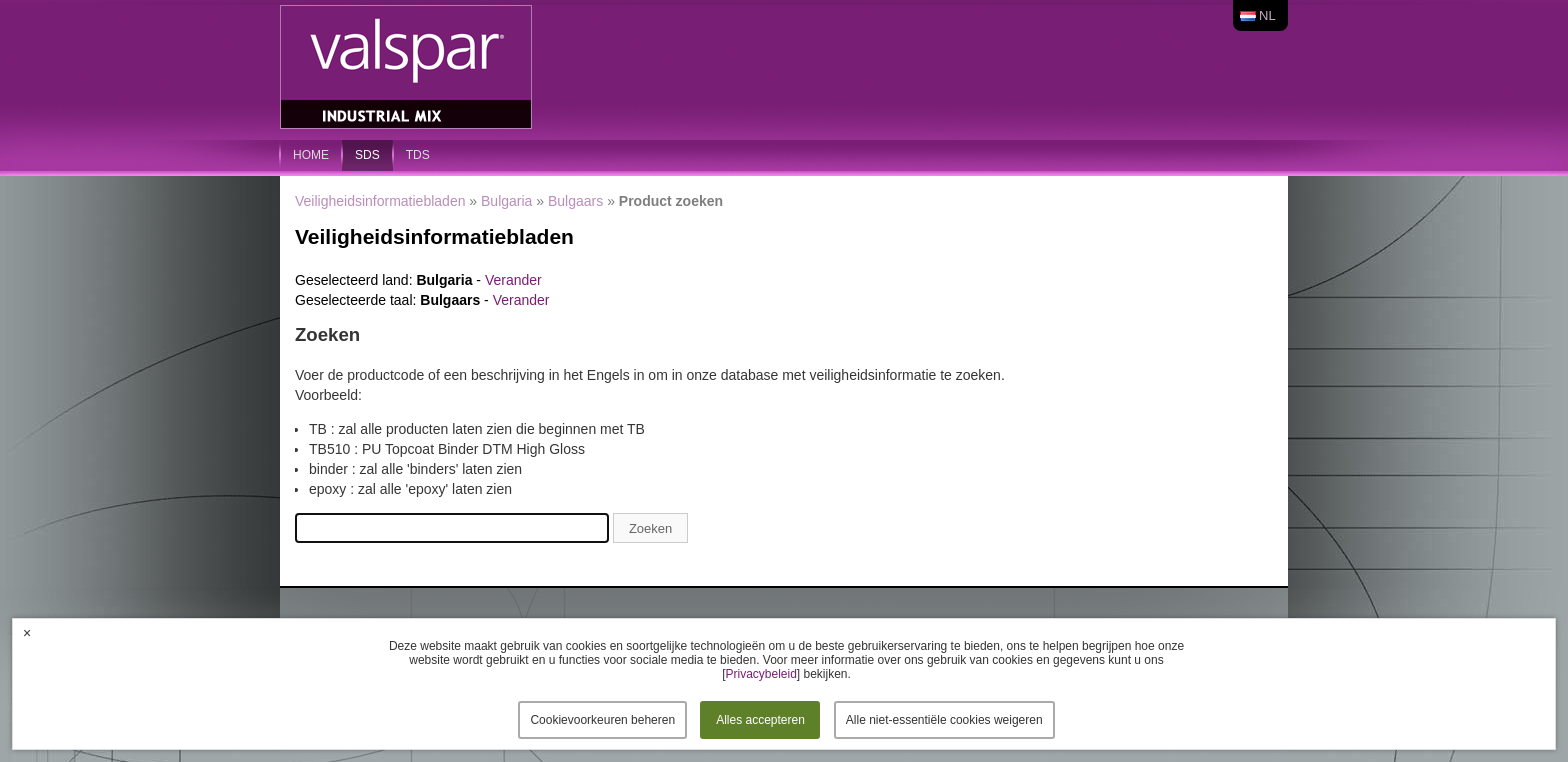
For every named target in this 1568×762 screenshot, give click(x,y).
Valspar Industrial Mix (408, 68)
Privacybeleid (760, 674)
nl (1267, 15)
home (311, 155)
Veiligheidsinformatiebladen (380, 201)
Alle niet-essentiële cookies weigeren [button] (944, 720)
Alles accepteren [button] (760, 720)
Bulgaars (575, 201)
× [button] (27, 633)
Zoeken (650, 528)
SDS (367, 155)
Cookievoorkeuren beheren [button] (602, 720)
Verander (513, 280)
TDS (418, 155)
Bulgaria (506, 201)
